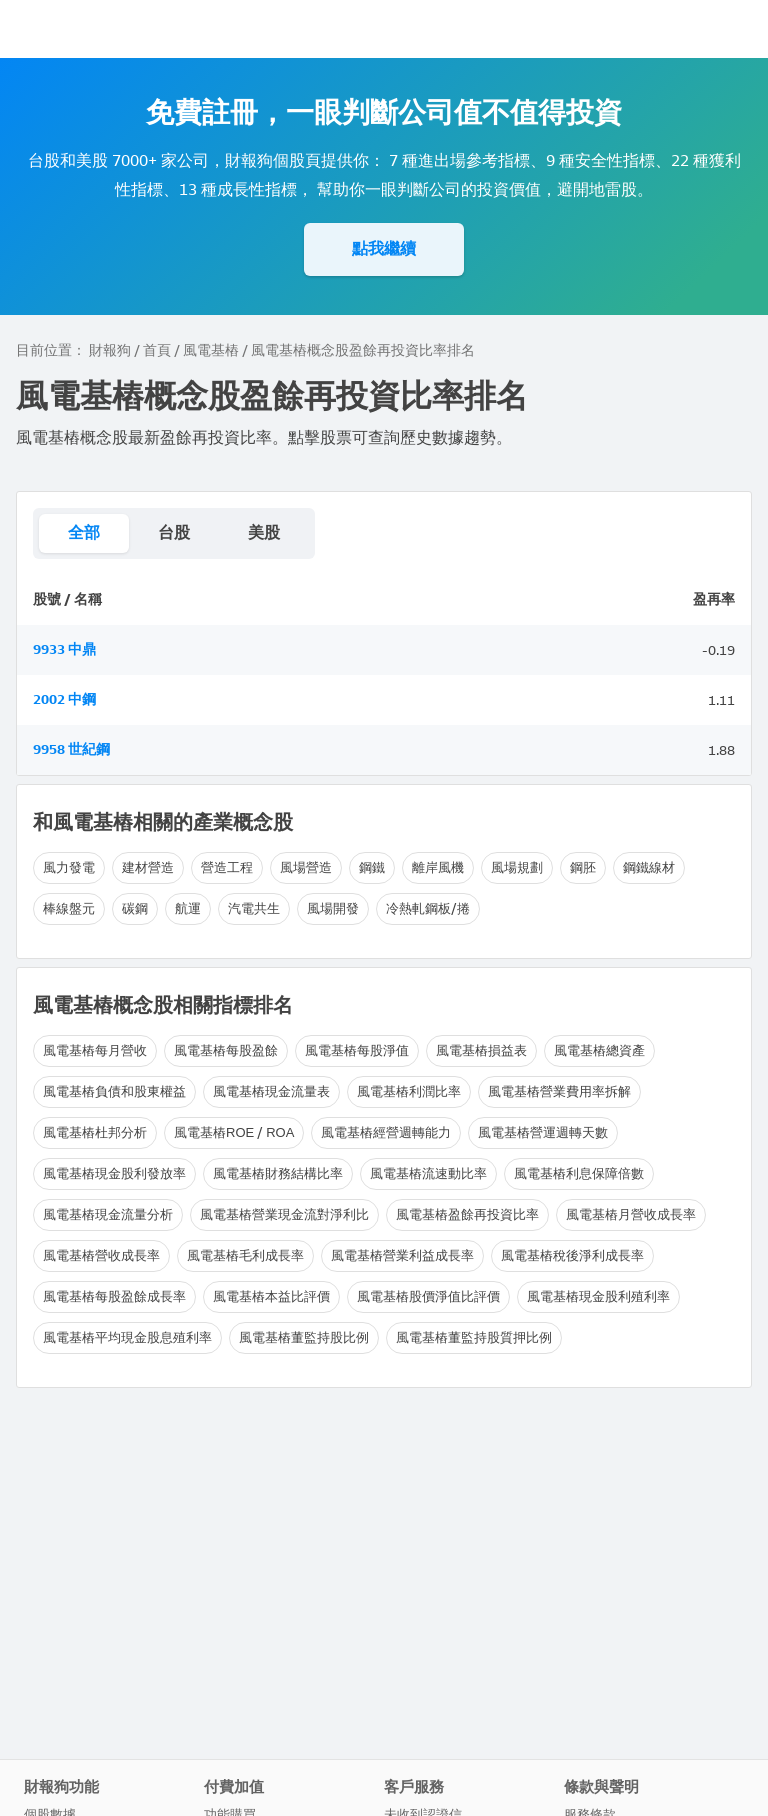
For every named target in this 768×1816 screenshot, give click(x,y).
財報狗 (110, 350)
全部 (84, 532)
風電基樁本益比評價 (271, 1296)
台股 (174, 532)
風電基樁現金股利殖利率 (598, 1296)
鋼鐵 (372, 867)
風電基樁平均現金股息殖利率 (127, 1337)
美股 (264, 532)
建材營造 (148, 867)
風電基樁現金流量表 (271, 1091)
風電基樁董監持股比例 (304, 1337)
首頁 (157, 350)
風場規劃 (517, 867)
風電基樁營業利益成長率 (402, 1255)
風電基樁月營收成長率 (631, 1214)
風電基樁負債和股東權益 (114, 1091)
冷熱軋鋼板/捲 (428, 908)
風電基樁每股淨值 (357, 1050)
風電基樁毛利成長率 (245, 1255)
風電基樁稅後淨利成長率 (572, 1255)
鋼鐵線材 (649, 867)
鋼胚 (583, 867)
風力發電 (69, 867)
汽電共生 (254, 908)
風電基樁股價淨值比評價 (428, 1296)
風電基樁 (211, 350)
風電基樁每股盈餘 (226, 1050)
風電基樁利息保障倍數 (579, 1173)
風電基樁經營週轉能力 (386, 1132)
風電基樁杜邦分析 (95, 1132)
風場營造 (306, 867)
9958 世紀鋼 (71, 749)
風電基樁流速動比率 (428, 1173)
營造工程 (227, 867)
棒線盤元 (69, 908)
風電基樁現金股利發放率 (114, 1173)
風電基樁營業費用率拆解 (559, 1091)
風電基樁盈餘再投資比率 (467, 1214)
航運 (188, 908)
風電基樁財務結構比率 (278, 1173)
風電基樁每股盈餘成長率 (114, 1296)
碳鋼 (135, 908)
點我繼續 (384, 248)
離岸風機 (438, 867)
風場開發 (333, 908)
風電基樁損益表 (481, 1050)
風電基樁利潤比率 (409, 1091)
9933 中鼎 (64, 649)
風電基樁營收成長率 (101, 1255)
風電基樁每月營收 (95, 1050)
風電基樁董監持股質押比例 (474, 1337)
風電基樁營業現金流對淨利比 (284, 1214)
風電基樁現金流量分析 (108, 1214)
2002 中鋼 (64, 699)
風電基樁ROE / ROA (234, 1132)
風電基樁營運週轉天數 (543, 1132)
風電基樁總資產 (599, 1050)
